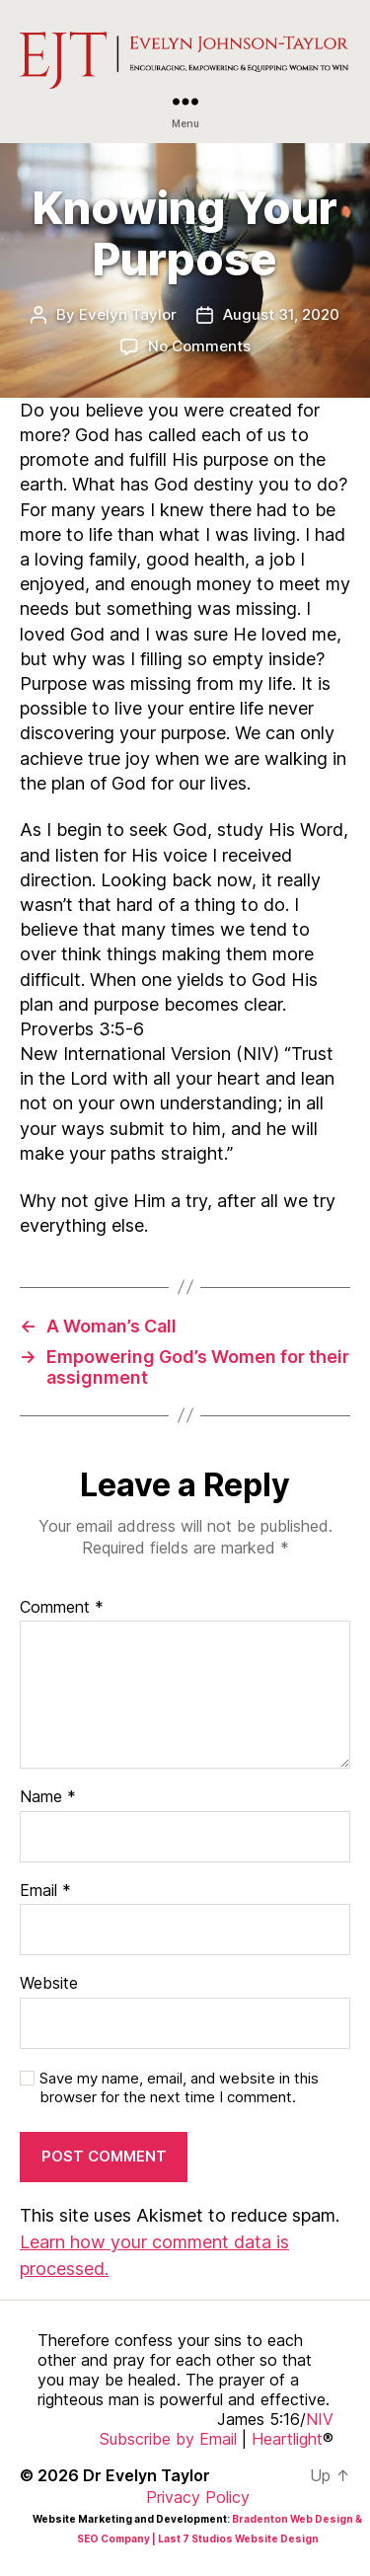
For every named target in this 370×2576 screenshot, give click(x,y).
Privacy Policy (198, 2497)
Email (45, 1891)
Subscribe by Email (168, 2439)
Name (48, 1797)
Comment (62, 1608)
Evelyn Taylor (128, 314)
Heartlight (287, 2439)
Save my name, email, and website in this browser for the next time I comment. (179, 2088)
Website (49, 1984)
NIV (319, 2419)
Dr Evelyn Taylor (146, 2475)
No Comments (199, 346)
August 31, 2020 (281, 314)
